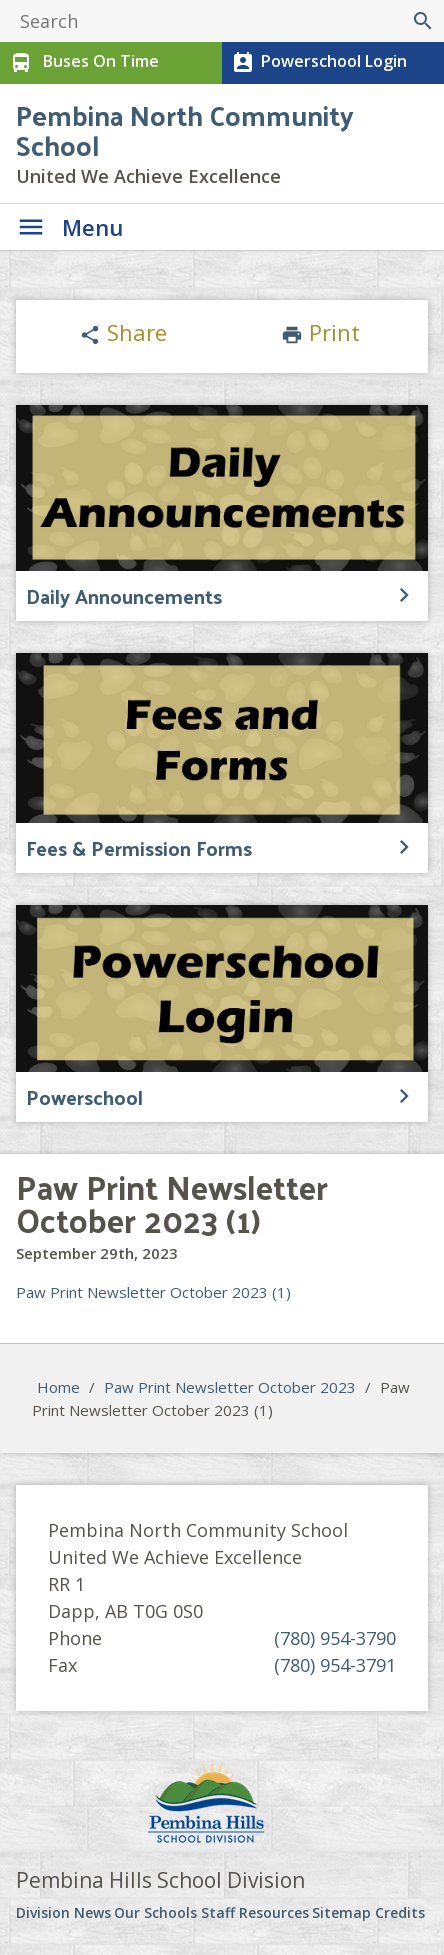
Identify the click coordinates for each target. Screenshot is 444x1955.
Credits (400, 1912)
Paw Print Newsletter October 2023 (230, 1387)
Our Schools (155, 1912)
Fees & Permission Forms (139, 848)
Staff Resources (255, 1912)
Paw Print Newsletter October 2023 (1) (153, 1292)
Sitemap (341, 1912)
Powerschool (84, 1097)
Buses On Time (82, 63)
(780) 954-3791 (335, 1665)
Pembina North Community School (185, 129)
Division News (63, 1912)
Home (58, 1387)
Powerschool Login (317, 63)
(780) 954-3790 (335, 1638)
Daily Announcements (124, 596)
